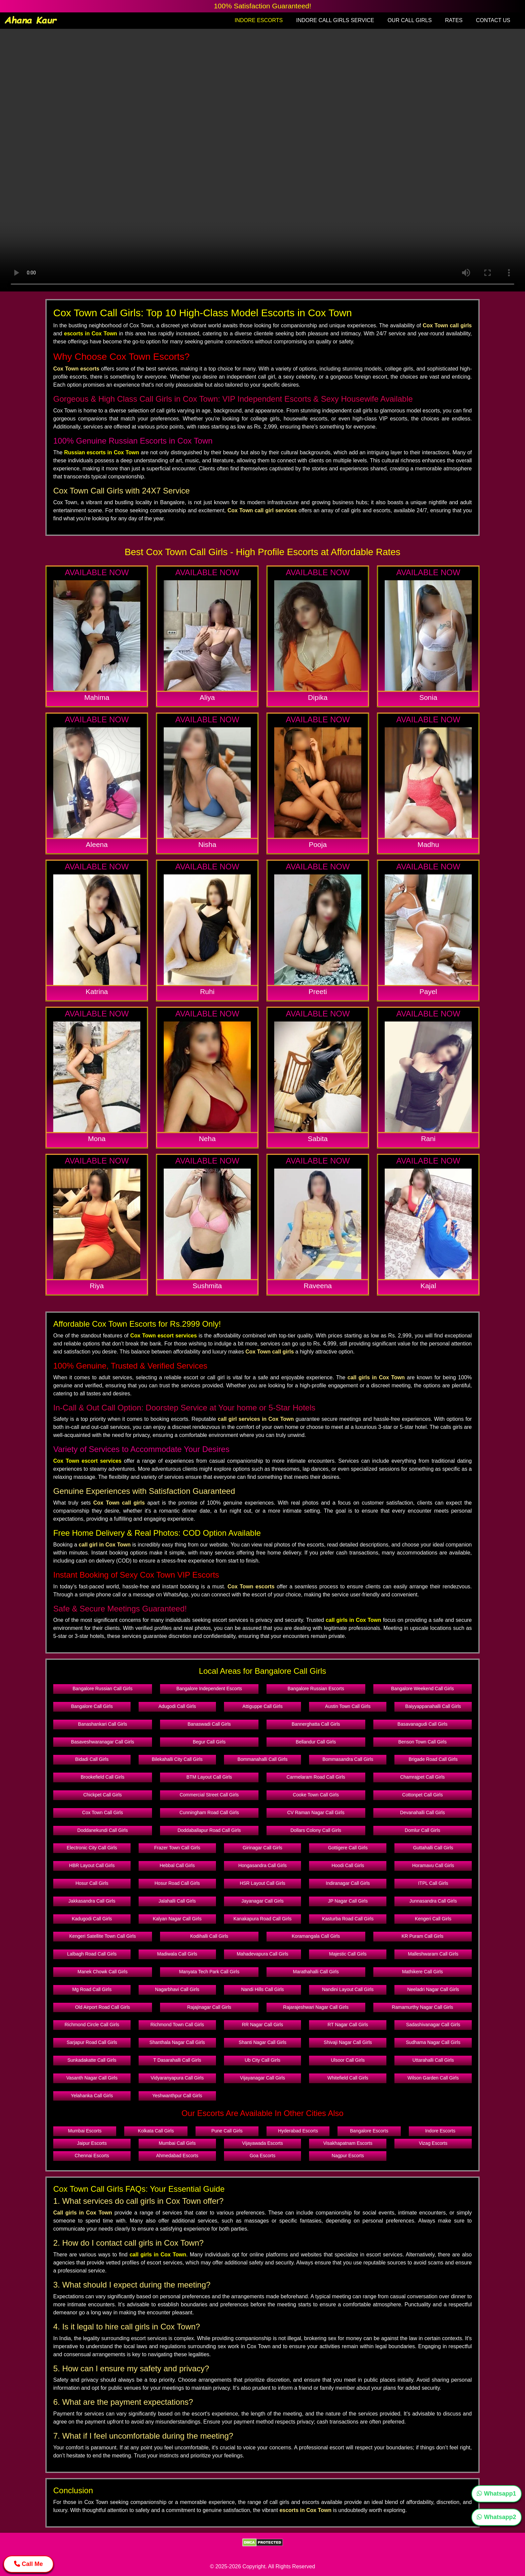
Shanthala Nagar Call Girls (177, 2042)
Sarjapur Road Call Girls (92, 2042)
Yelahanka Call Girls (92, 2095)
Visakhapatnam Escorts (347, 2143)
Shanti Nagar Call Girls (262, 2042)
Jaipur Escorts (92, 2143)
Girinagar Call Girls (262, 1847)
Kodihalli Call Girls (209, 1936)
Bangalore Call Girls (92, 1706)
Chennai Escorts (92, 2155)
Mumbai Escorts (84, 2130)
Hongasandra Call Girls (262, 1865)
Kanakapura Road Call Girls (262, 1918)
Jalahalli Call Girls (177, 1901)
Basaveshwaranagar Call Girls (102, 1741)
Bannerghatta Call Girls (316, 1724)
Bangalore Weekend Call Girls (422, 1688)
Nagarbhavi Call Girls (177, 1989)
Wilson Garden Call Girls (433, 2077)
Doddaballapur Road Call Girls (209, 1830)
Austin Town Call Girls (348, 1706)
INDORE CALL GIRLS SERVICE (335, 20)
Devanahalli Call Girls (422, 1812)
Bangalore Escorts (369, 2130)
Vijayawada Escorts (262, 2143)
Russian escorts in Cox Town (101, 452)
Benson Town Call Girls (422, 1741)
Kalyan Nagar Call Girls (177, 1918)
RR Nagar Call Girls (262, 2024)
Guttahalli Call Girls (433, 1847)
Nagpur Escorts (348, 2155)
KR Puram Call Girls (422, 1936)
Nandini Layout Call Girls (348, 1989)
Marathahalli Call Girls (316, 1971)
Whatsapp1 (496, 2493)
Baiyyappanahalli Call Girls (433, 1706)
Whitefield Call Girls (347, 2077)
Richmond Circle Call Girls (92, 2024)
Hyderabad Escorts (298, 2130)
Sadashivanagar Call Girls (433, 2024)
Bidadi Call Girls (92, 1759)
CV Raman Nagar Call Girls (316, 1812)
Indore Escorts (440, 2130)
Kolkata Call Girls (156, 2130)
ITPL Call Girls (433, 1883)
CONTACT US (493, 20)
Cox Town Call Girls (102, 1812)
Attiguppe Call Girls (262, 1706)
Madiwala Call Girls (177, 1954)
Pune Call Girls (226, 2130)
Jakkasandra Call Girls (91, 1901)
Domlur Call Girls (422, 1830)
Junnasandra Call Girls (433, 1901)
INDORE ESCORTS (259, 20)
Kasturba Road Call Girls (348, 1918)
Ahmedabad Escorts (177, 2155)
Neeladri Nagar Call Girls (433, 1989)
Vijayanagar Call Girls (262, 2077)
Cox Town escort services (163, 1335)
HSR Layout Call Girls (262, 1883)
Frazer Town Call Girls (177, 1847)
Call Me (28, 2564)
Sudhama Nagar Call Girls (433, 2042)
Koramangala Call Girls (316, 1936)
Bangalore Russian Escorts (316, 1688)
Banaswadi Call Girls (209, 1724)
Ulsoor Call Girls (348, 2060)
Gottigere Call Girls (348, 1847)
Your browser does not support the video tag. (262, 160)
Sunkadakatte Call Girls (91, 2060)
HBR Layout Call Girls (92, 1865)
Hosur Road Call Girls (177, 1883)
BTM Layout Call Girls (209, 1777)
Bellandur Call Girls (316, 1741)
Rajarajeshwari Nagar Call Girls (316, 2007)
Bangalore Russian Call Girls (103, 1688)
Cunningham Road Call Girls (209, 1812)
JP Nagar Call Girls (348, 1901)
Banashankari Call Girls (102, 1724)
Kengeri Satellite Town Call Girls (102, 1936)
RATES (453, 20)
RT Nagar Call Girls (347, 2024)
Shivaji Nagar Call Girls (348, 2042)
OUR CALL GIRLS (409, 20)
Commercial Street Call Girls (209, 1794)
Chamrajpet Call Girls (422, 1777)
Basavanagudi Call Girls (422, 1724)
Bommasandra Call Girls (347, 1759)
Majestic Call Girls (348, 1954)
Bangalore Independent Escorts (209, 1688)
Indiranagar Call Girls (348, 1883)
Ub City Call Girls (263, 2060)
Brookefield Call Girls (103, 1777)
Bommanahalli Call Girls (262, 1759)
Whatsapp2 (496, 2517)
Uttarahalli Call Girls (433, 2060)
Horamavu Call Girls (433, 1865)
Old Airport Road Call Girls (102, 2007)
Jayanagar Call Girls (262, 1901)
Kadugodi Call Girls (92, 1918)
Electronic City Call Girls (92, 1847)
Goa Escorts (262, 2155)
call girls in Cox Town (353, 1620)
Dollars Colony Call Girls (315, 1830)
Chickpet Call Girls (102, 1794)
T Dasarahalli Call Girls (177, 2060)
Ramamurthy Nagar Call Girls (422, 2007)
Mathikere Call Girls (422, 1971)
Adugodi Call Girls (177, 1706)
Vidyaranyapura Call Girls (177, 2077)
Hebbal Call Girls (177, 1865)
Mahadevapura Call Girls (262, 1954)
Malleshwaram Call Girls (433, 1954)
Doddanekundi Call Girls (102, 1830)
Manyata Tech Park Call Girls (209, 1971)
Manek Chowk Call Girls (103, 1971)
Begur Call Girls (209, 1741)
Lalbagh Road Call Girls (92, 1954)
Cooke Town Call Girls (316, 1794)
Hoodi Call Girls (347, 1865)
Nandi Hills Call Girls (262, 1989)
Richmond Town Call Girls (177, 2024)
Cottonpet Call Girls (422, 1794)
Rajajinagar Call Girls (209, 2007)
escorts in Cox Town (90, 333)
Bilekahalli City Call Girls (177, 1759)
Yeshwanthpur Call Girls (177, 2095)
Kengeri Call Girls (433, 1918)
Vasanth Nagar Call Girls (92, 2077)
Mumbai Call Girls (177, 2143)
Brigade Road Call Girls (432, 1759)
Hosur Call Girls (91, 1883)
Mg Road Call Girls (91, 1989)
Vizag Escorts (433, 2143)
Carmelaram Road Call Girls (316, 1777)
